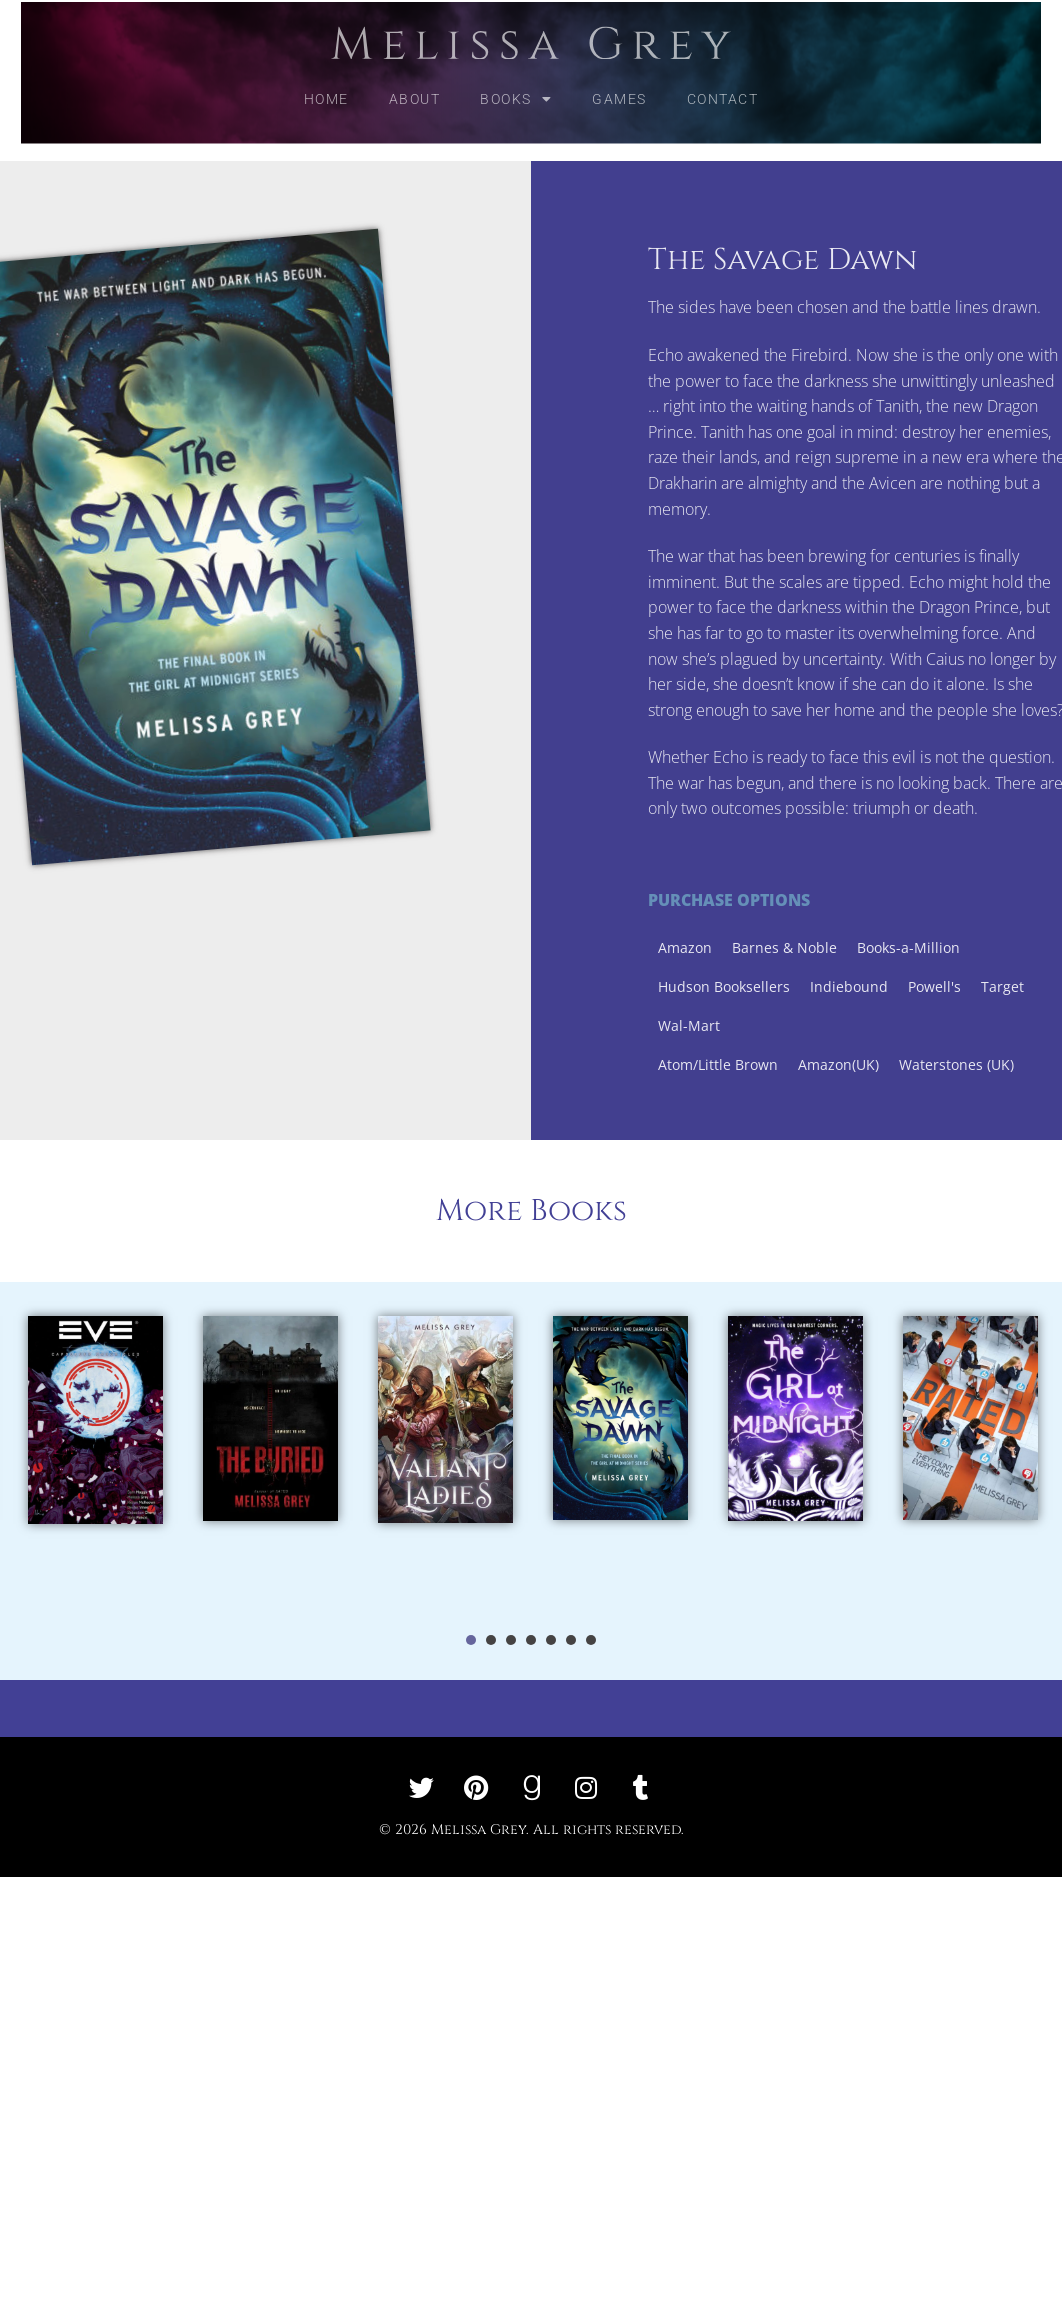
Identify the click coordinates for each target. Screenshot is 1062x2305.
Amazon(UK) (901, 1064)
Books (516, 84)
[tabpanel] (95, 1463)
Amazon (748, 947)
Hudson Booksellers (787, 986)
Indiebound (912, 986)
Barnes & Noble (847, 947)
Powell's (997, 986)
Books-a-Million (971, 947)
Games (619, 84)
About (415, 84)
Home (326, 84)
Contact (723, 84)
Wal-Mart (752, 1025)
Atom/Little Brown (781, 1064)
